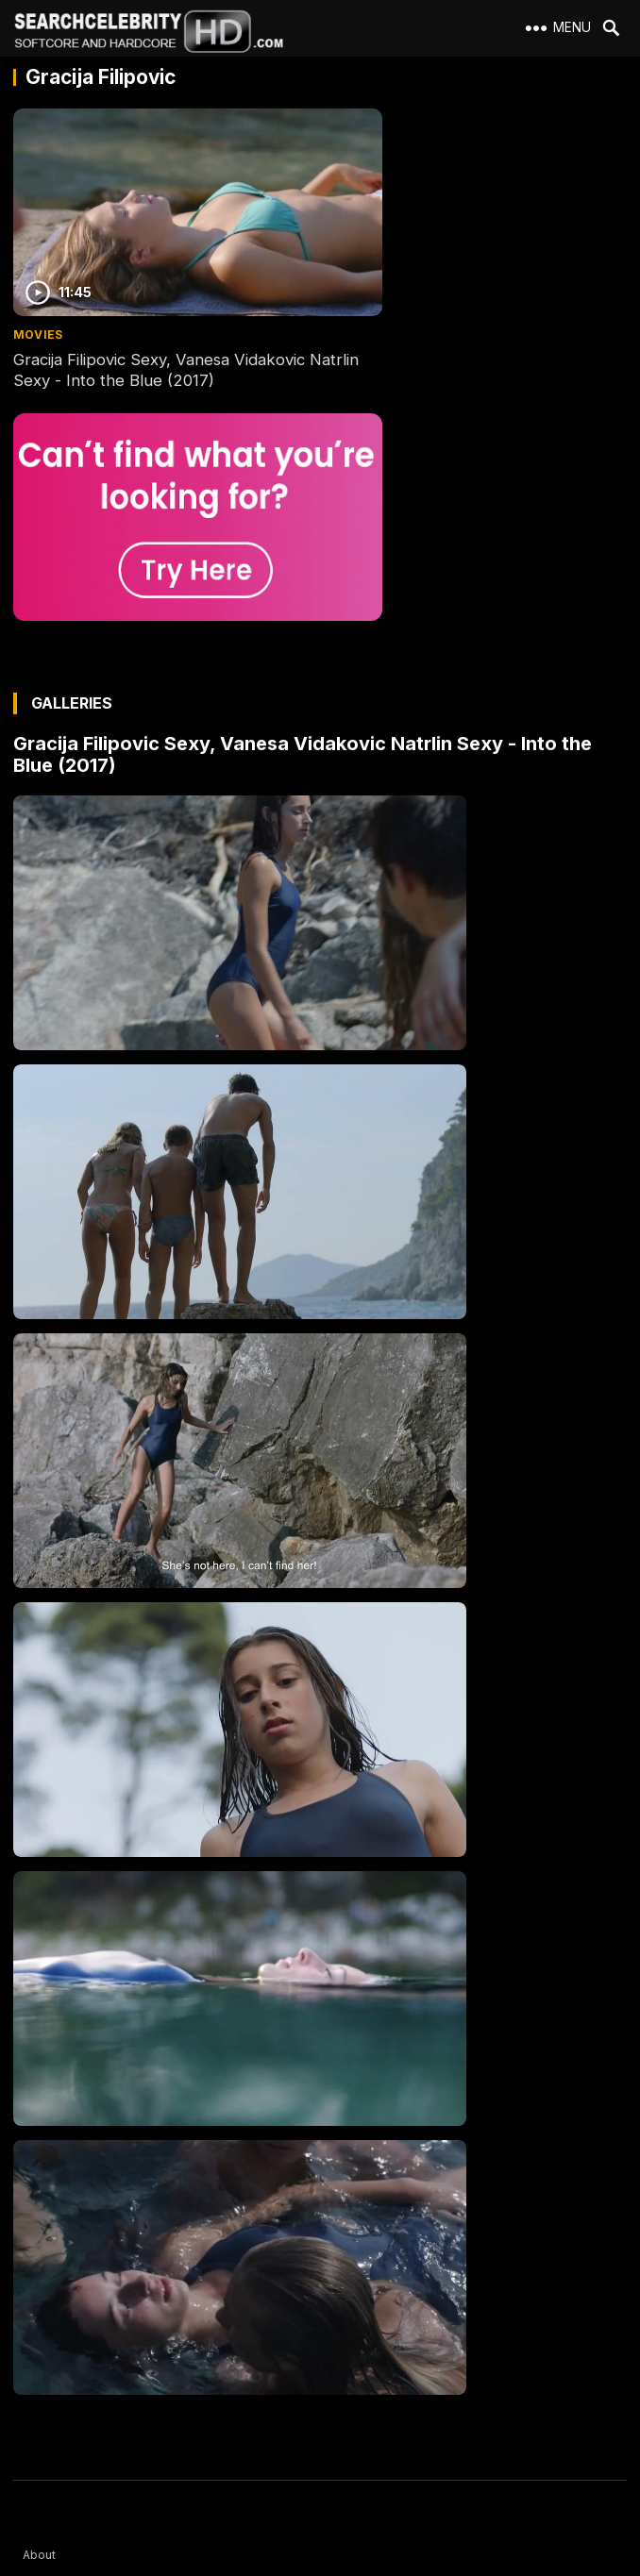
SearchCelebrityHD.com (339, 2565)
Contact (44, 2352)
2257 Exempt (59, 2318)
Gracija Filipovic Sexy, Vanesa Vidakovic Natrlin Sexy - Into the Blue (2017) (159, 330)
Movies (38, 295)
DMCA (40, 2386)
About (39, 2284)
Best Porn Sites (65, 2420)
